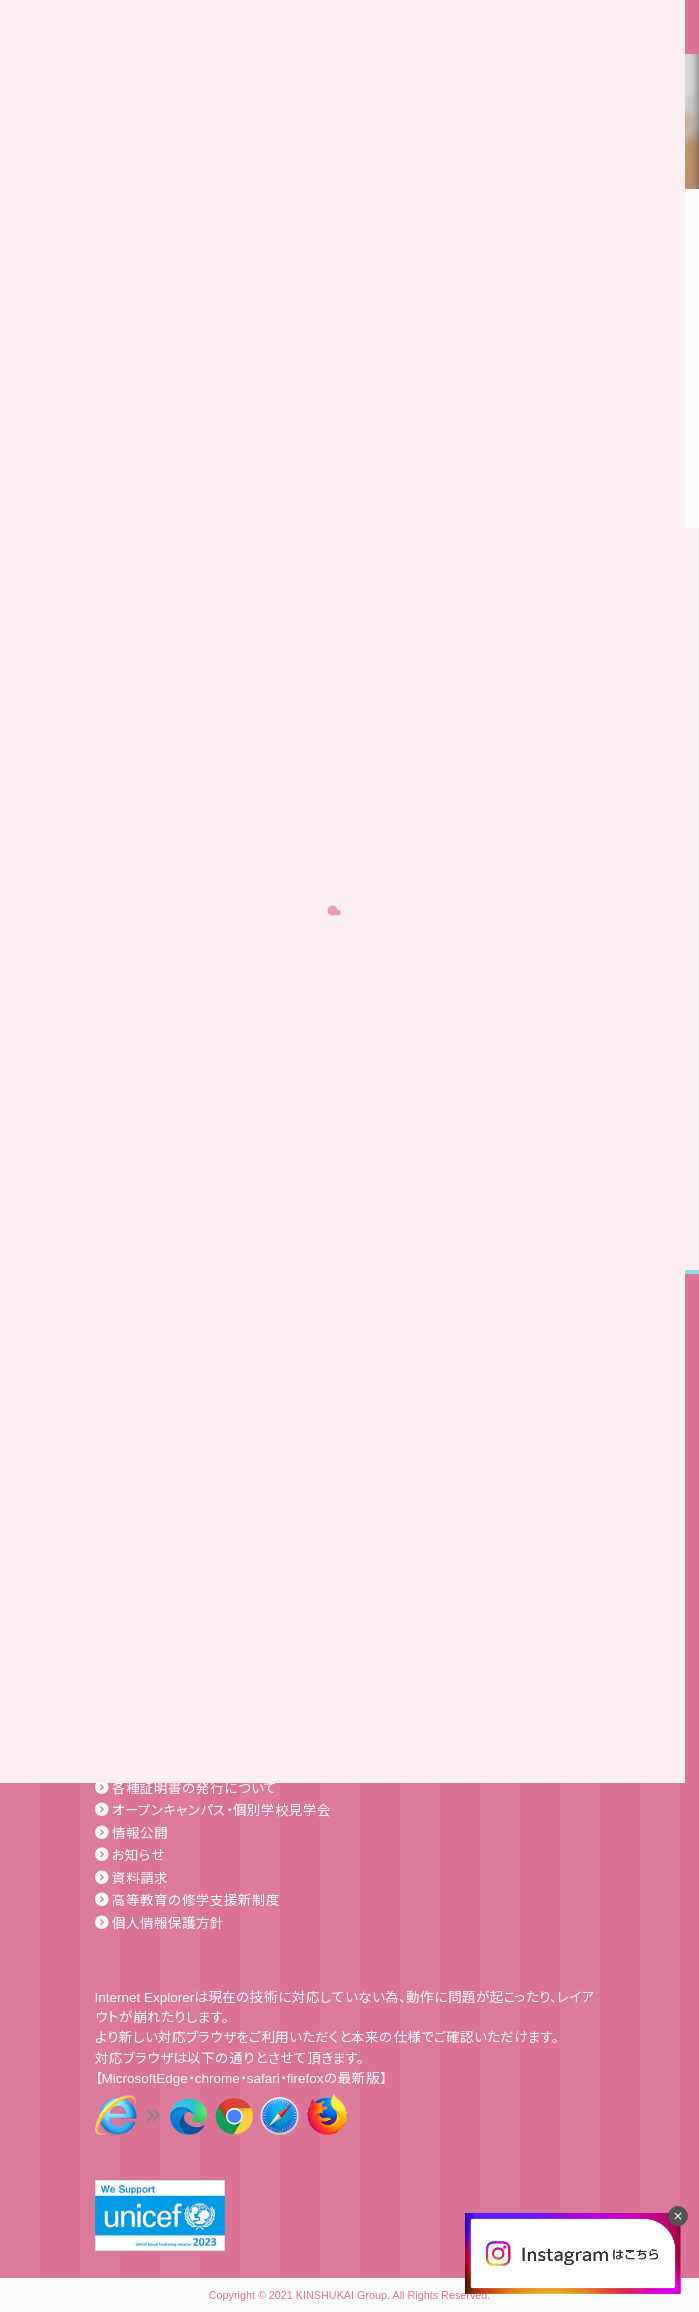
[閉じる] (678, 2216)
